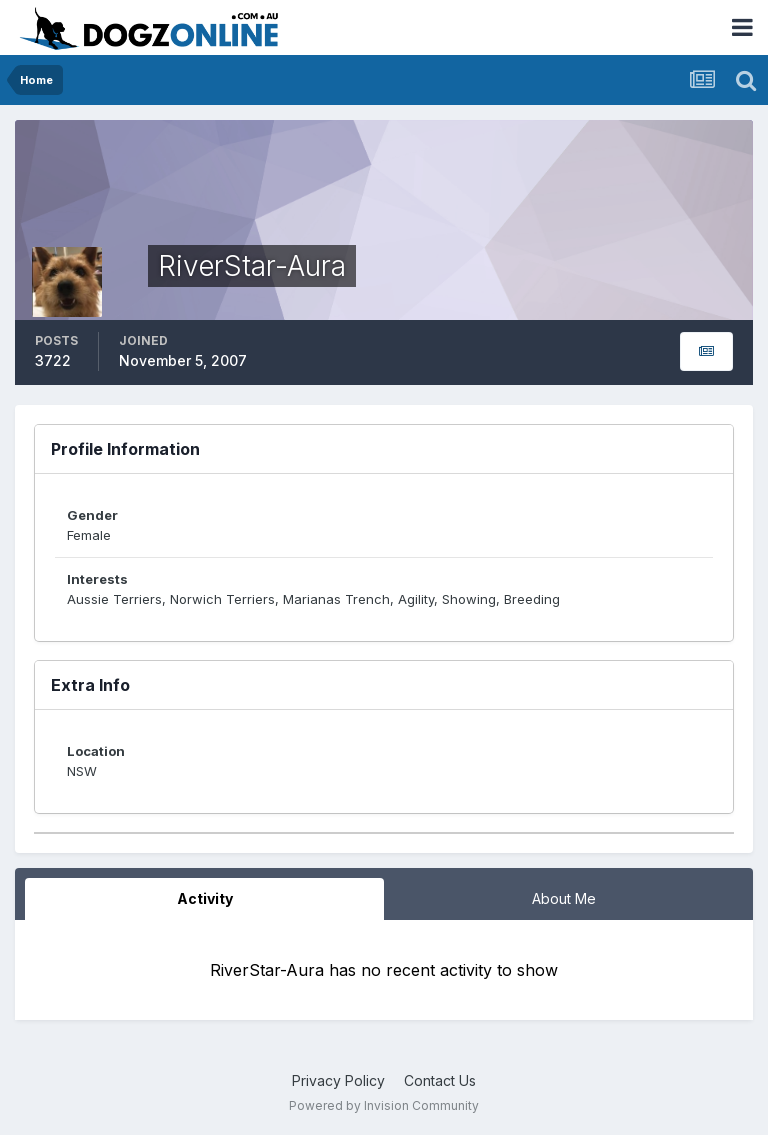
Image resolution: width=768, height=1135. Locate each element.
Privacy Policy (338, 1080)
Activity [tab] (205, 898)
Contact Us (440, 1080)
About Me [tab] (564, 898)
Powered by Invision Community (384, 1105)
